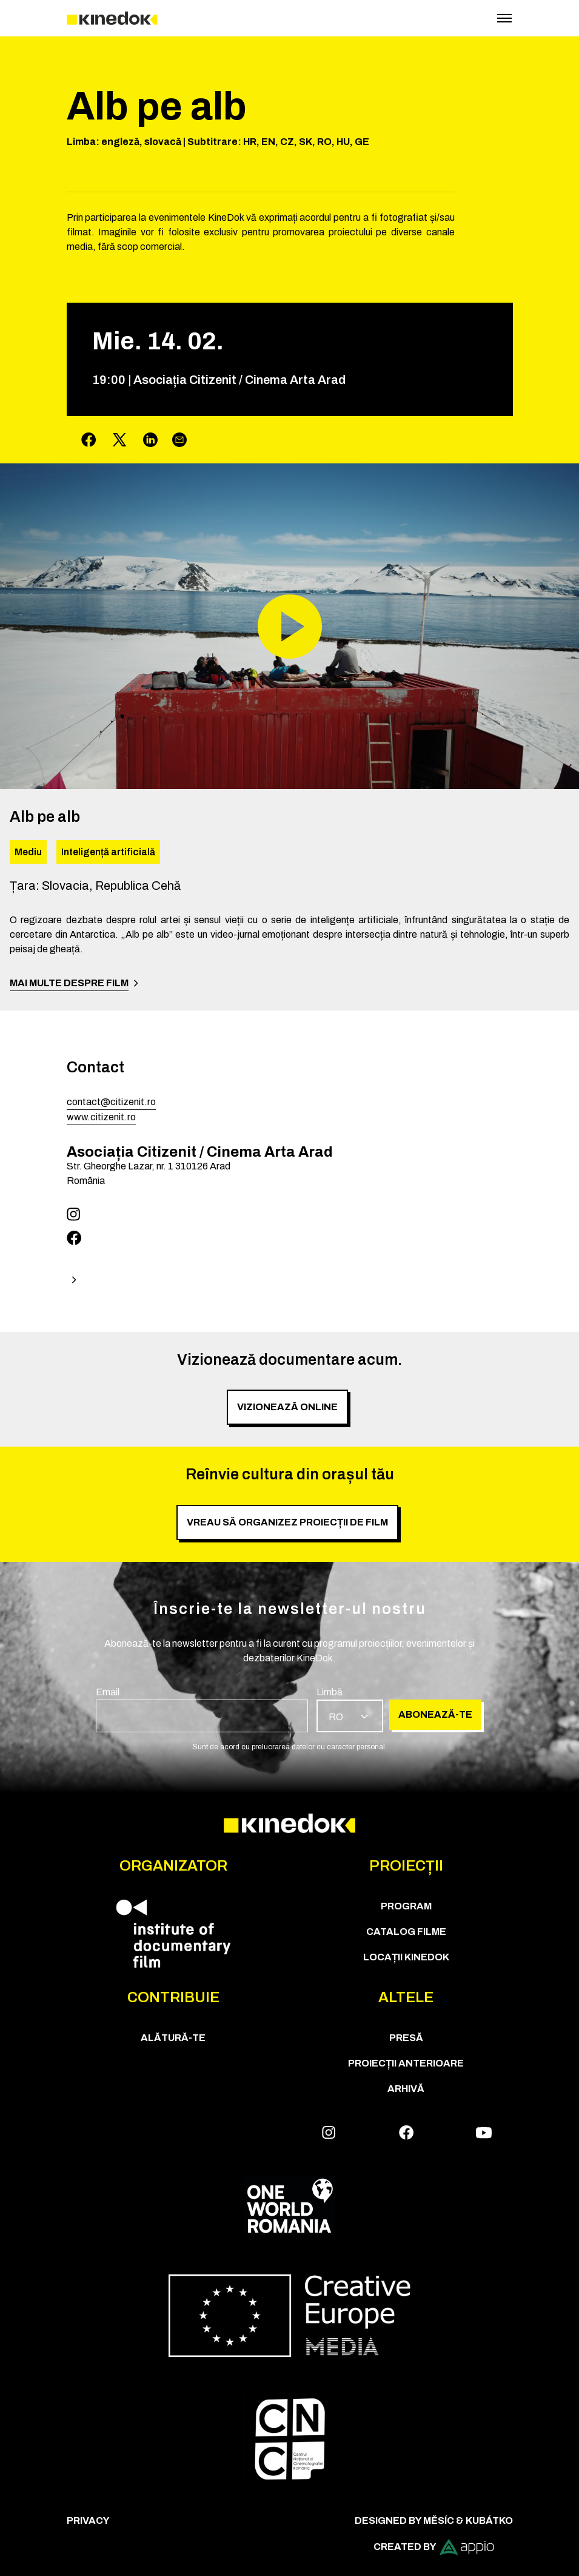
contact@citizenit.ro (111, 1102)
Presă (406, 2038)
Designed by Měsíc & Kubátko (434, 2520)
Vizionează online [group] (287, 1407)
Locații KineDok (406, 1957)
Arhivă (405, 2088)
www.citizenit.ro (101, 1117)
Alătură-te (173, 2038)
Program (406, 1906)
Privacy (88, 2520)
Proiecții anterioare (406, 2063)
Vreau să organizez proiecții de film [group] (287, 1522)
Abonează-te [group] (435, 1714)
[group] (202, 1708)
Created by (433, 2547)
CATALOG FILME (406, 1931)
